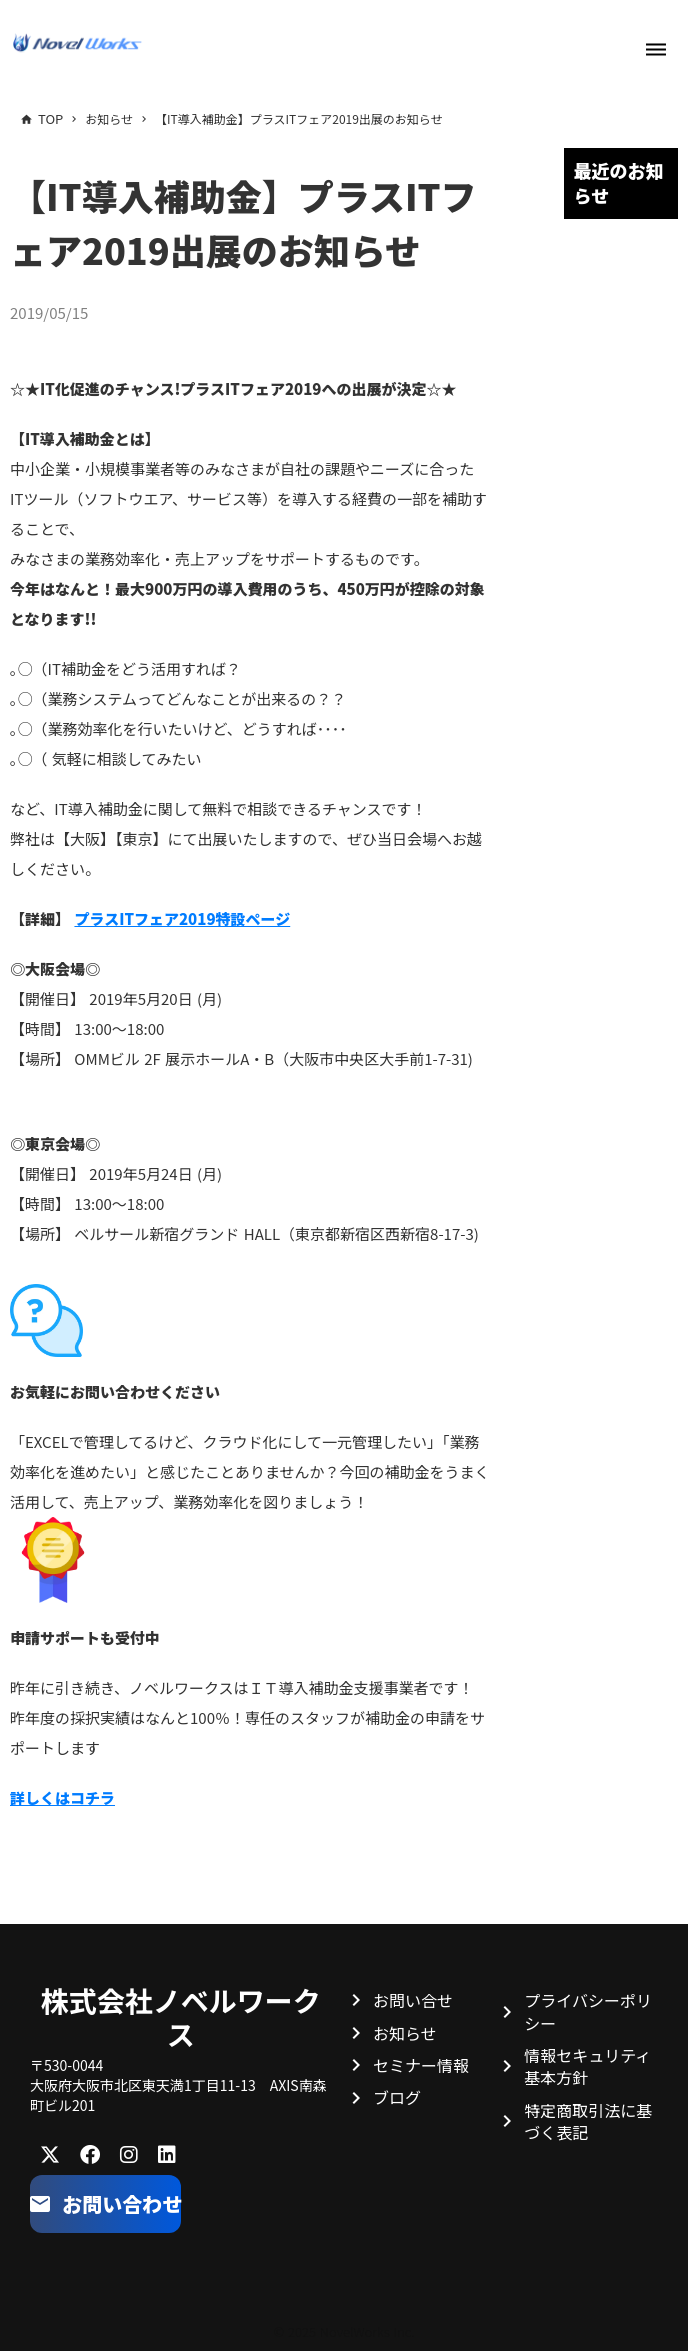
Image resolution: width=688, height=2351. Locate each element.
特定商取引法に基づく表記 (588, 2121)
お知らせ (405, 2033)
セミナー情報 (421, 2065)
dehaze (656, 50)
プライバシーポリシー (588, 2011)
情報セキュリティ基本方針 (587, 2066)
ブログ (397, 2097)
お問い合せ (413, 2000)
